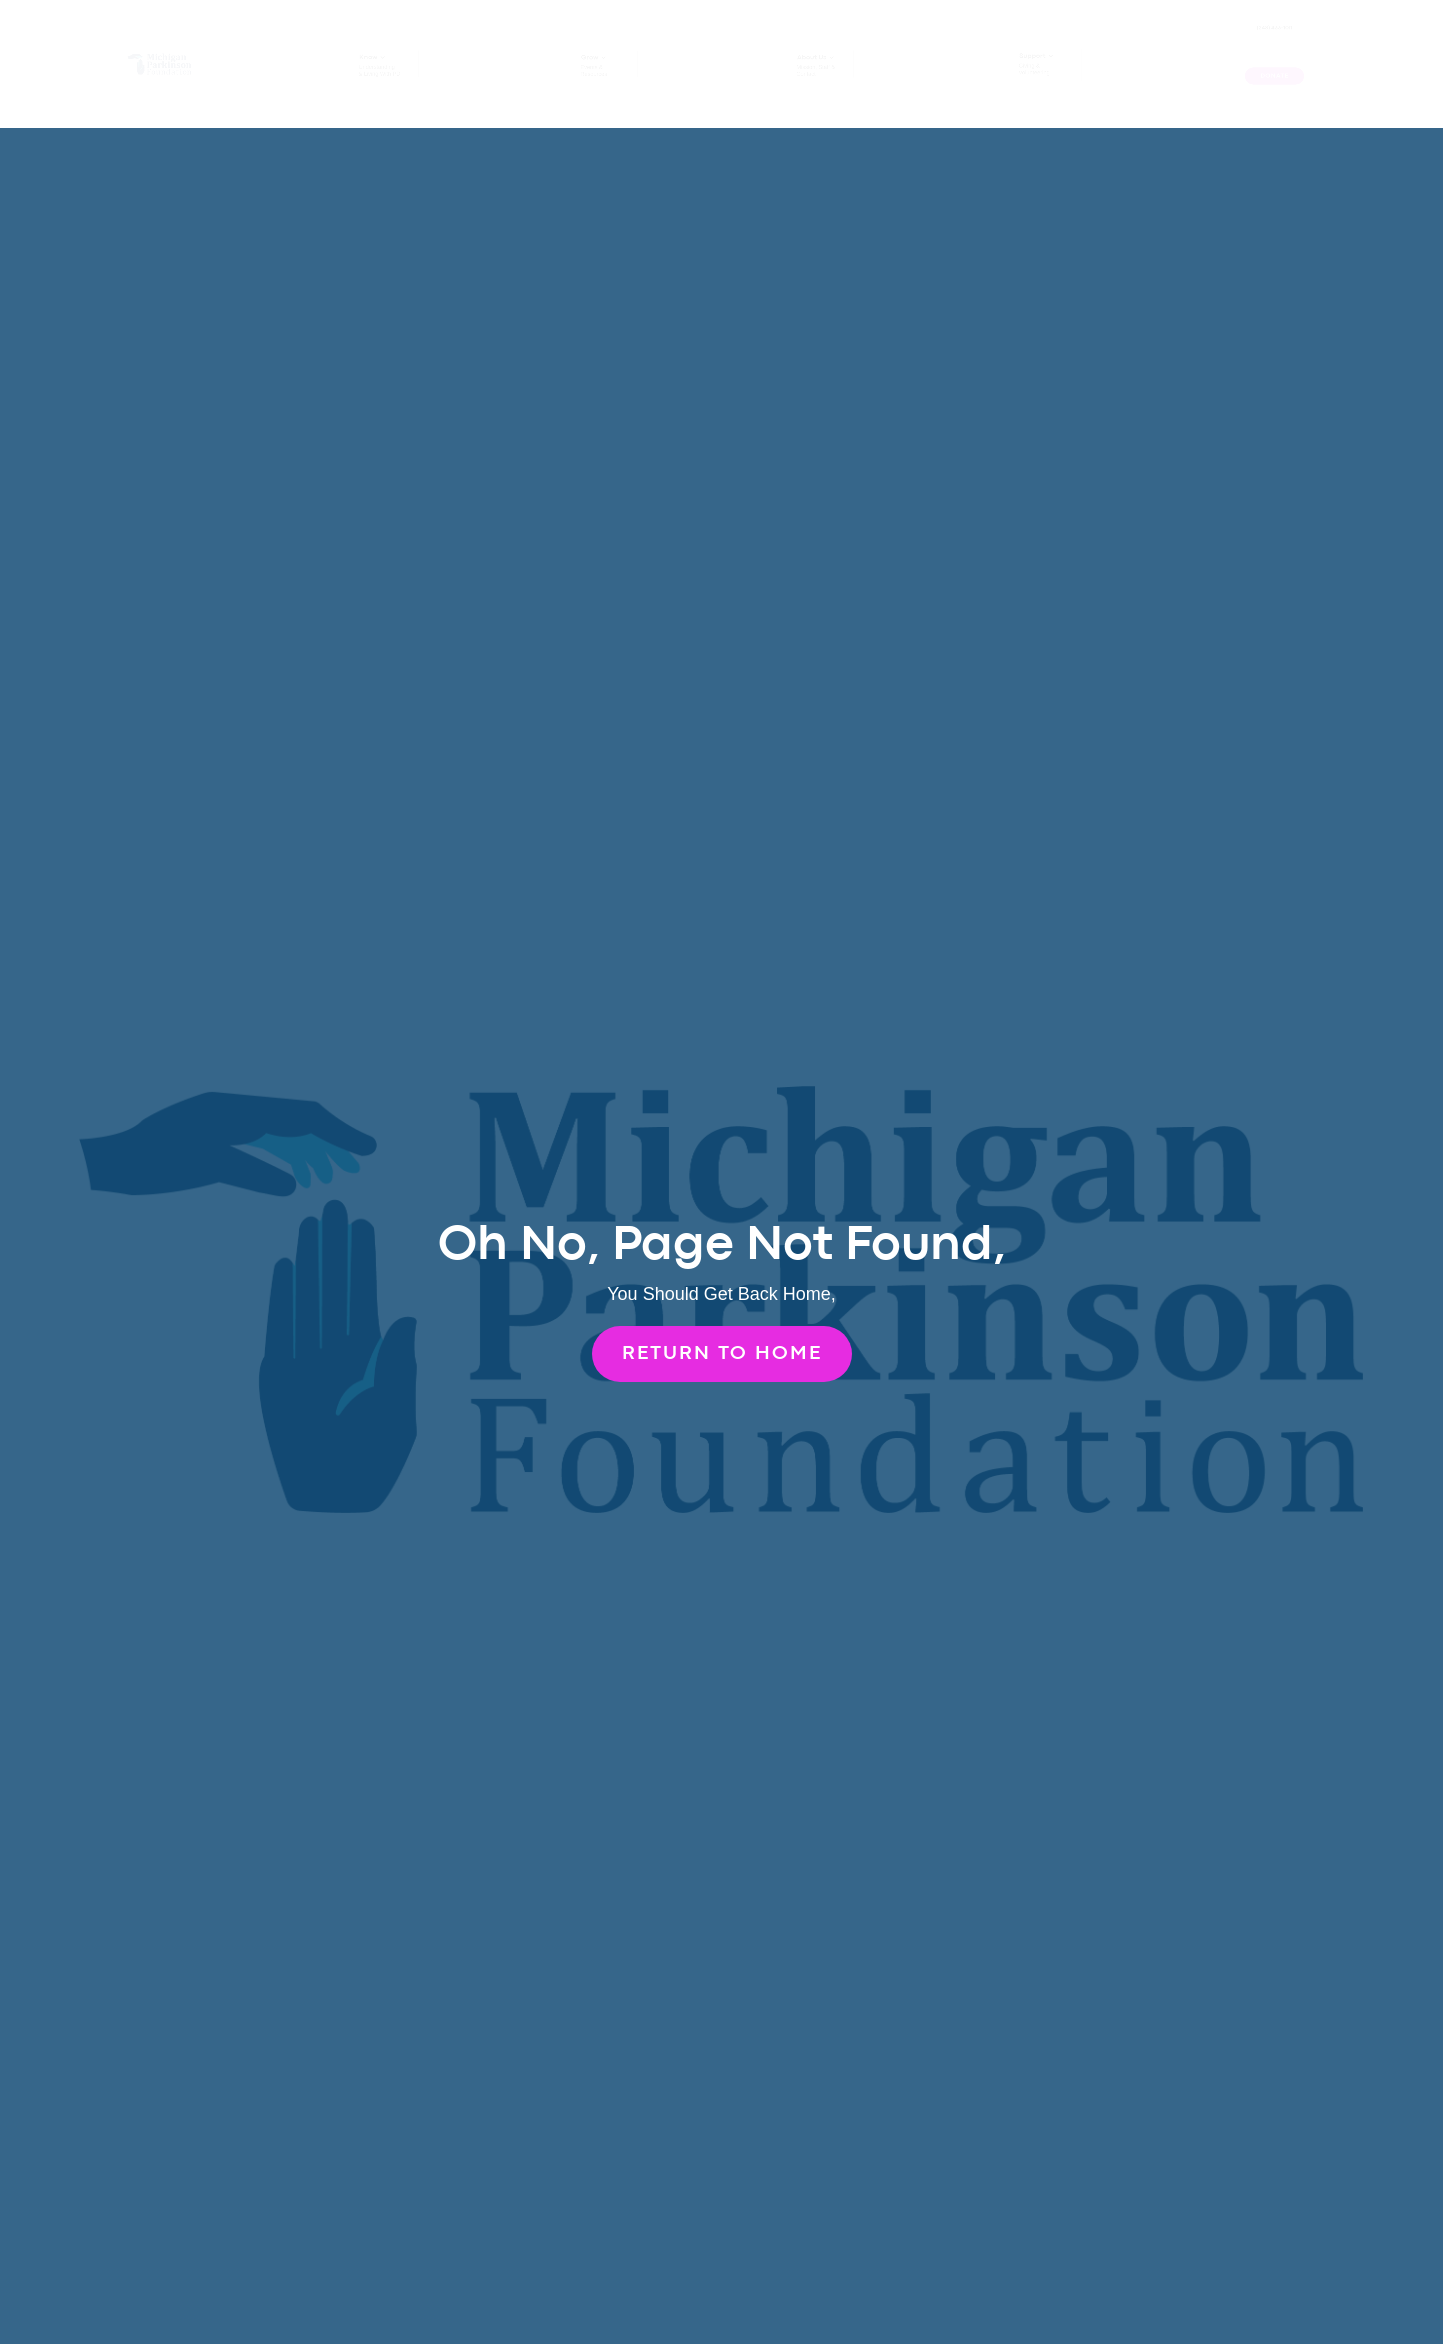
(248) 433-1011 (1274, 29)
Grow (585, 53)
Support (1029, 50)
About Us (812, 52)
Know (363, 52)
